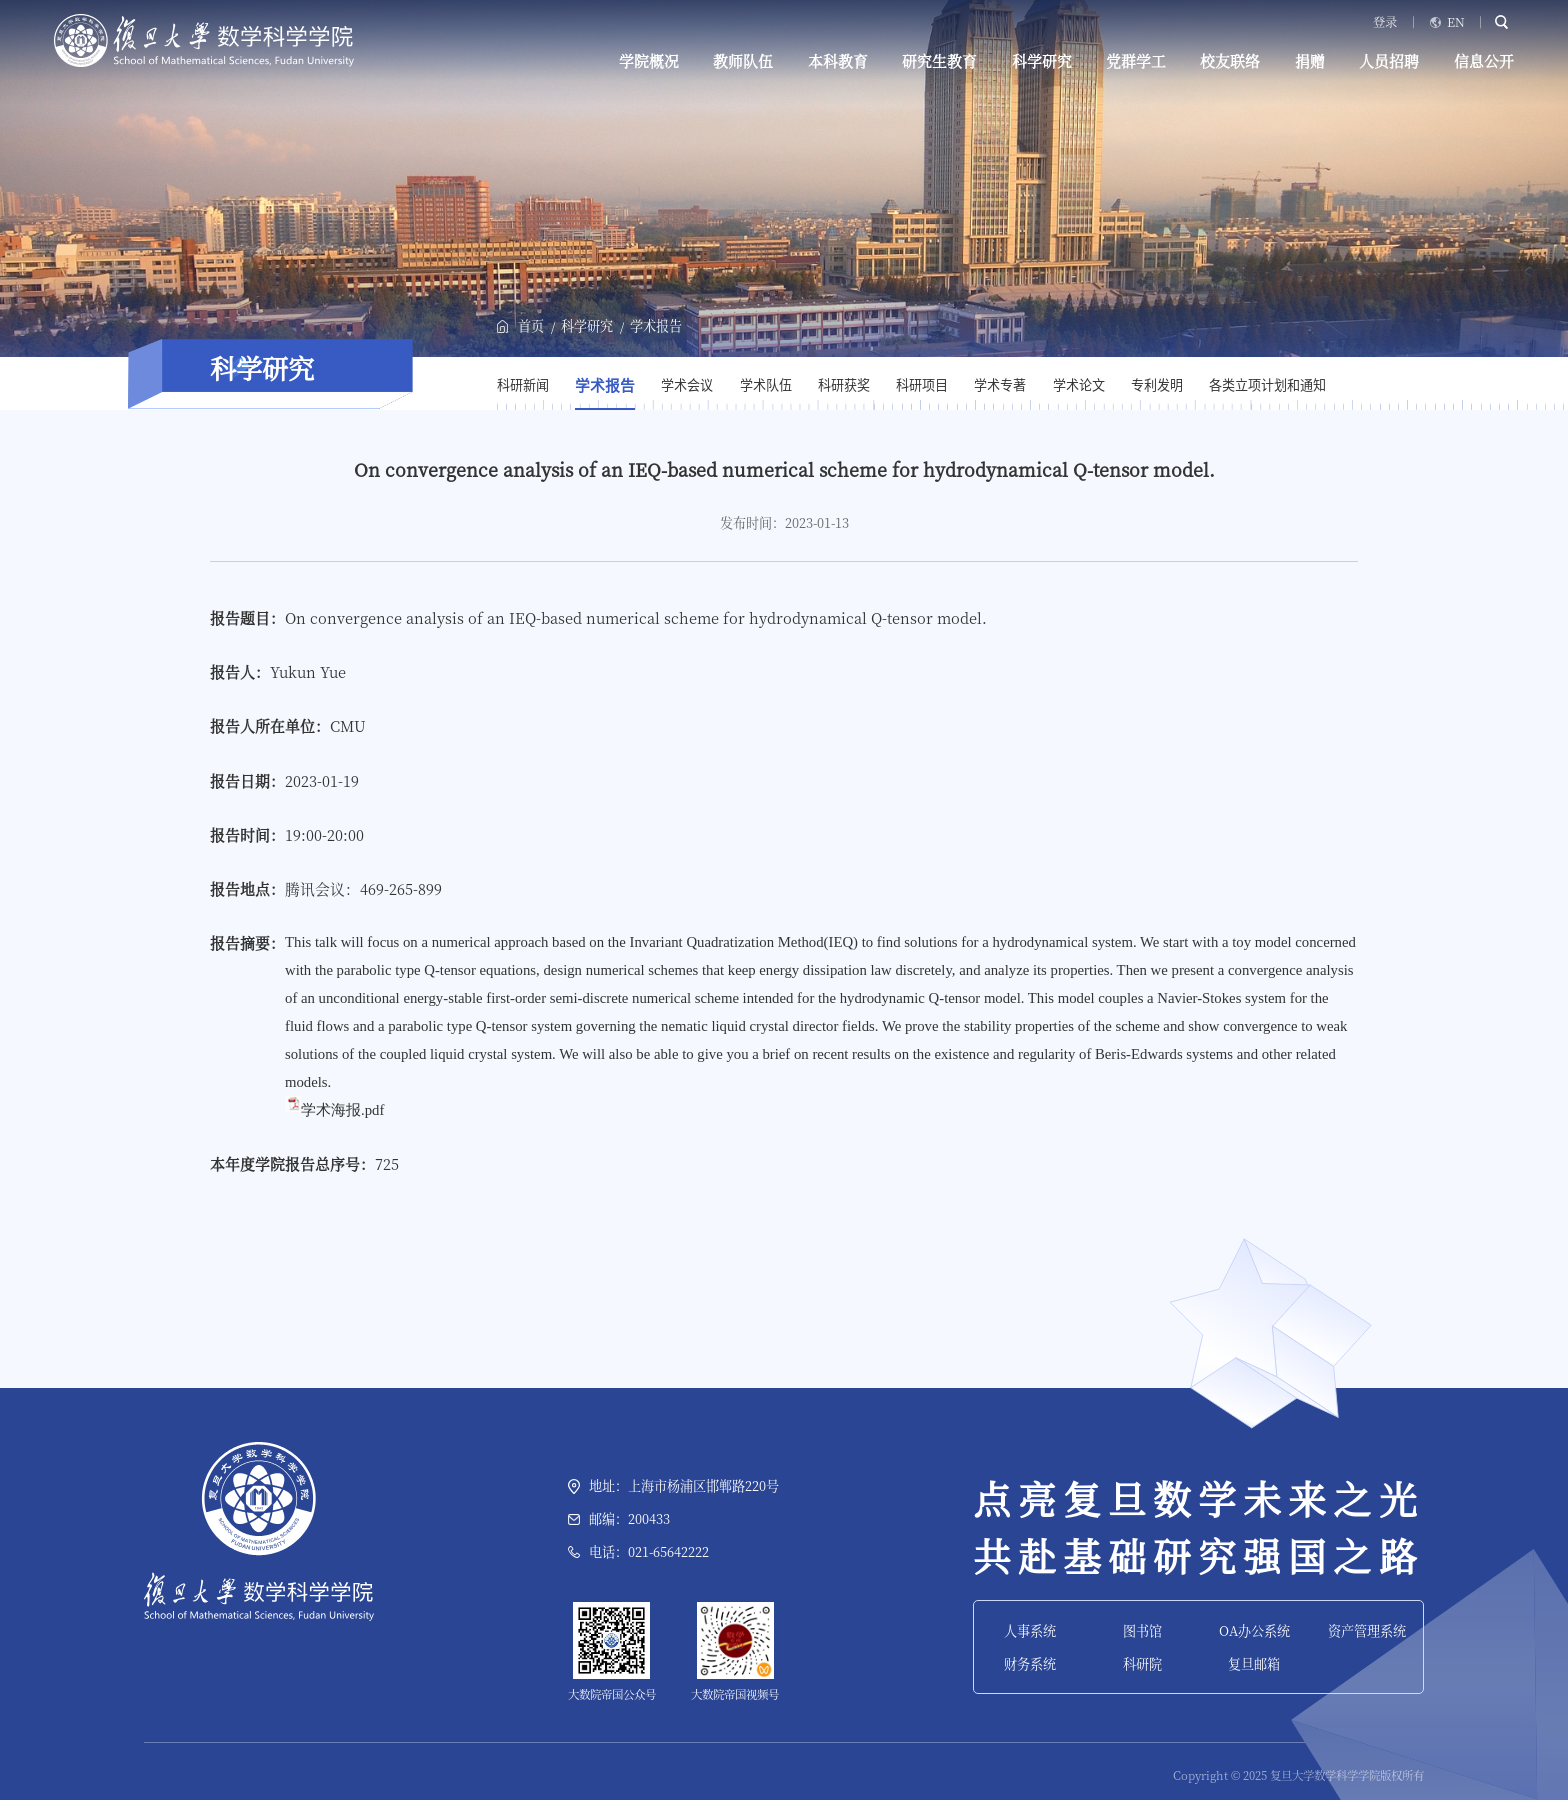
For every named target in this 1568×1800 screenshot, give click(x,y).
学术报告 (656, 325)
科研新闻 (523, 385)
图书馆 (1142, 1630)
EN (1456, 22)
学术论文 (1079, 385)
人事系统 (1030, 1630)
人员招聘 (1389, 61)
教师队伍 (743, 61)
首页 (531, 325)
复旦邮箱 (1254, 1663)
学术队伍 (766, 385)
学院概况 (649, 61)
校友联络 (1230, 61)
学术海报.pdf (342, 1110)
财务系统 (1030, 1663)
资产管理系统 (1367, 1630)
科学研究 (1042, 61)
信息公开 (1484, 61)
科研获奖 (844, 385)
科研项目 (922, 385)
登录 (1385, 22)
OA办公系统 (1254, 1630)
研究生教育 (939, 61)
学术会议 (687, 385)
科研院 (1142, 1663)
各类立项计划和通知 (1267, 385)
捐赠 (1310, 61)
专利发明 (1157, 385)
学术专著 (1000, 385)
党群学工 (1136, 61)
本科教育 (838, 61)
